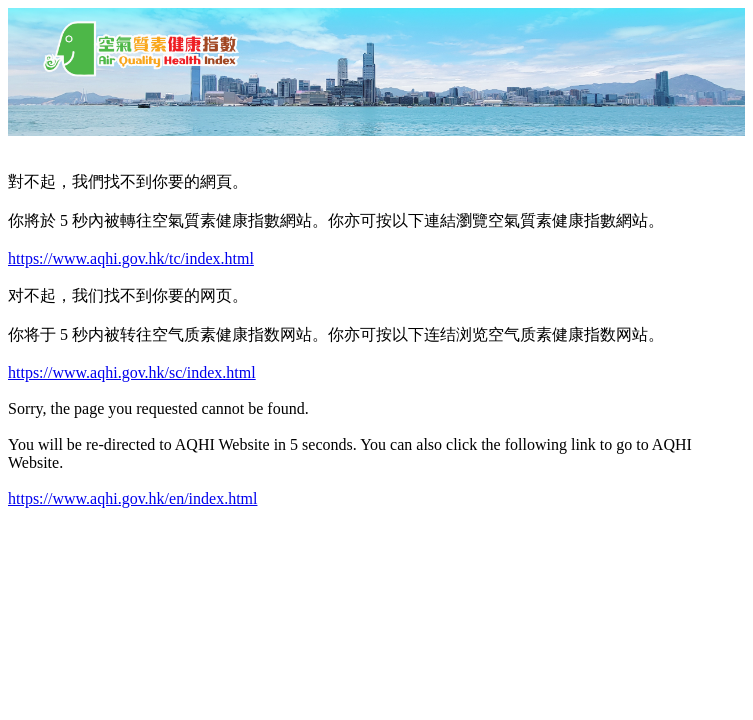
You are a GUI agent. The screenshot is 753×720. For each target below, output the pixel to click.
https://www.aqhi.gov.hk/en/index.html (132, 498)
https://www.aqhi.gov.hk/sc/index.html (132, 372)
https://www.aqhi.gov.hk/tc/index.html (131, 258)
